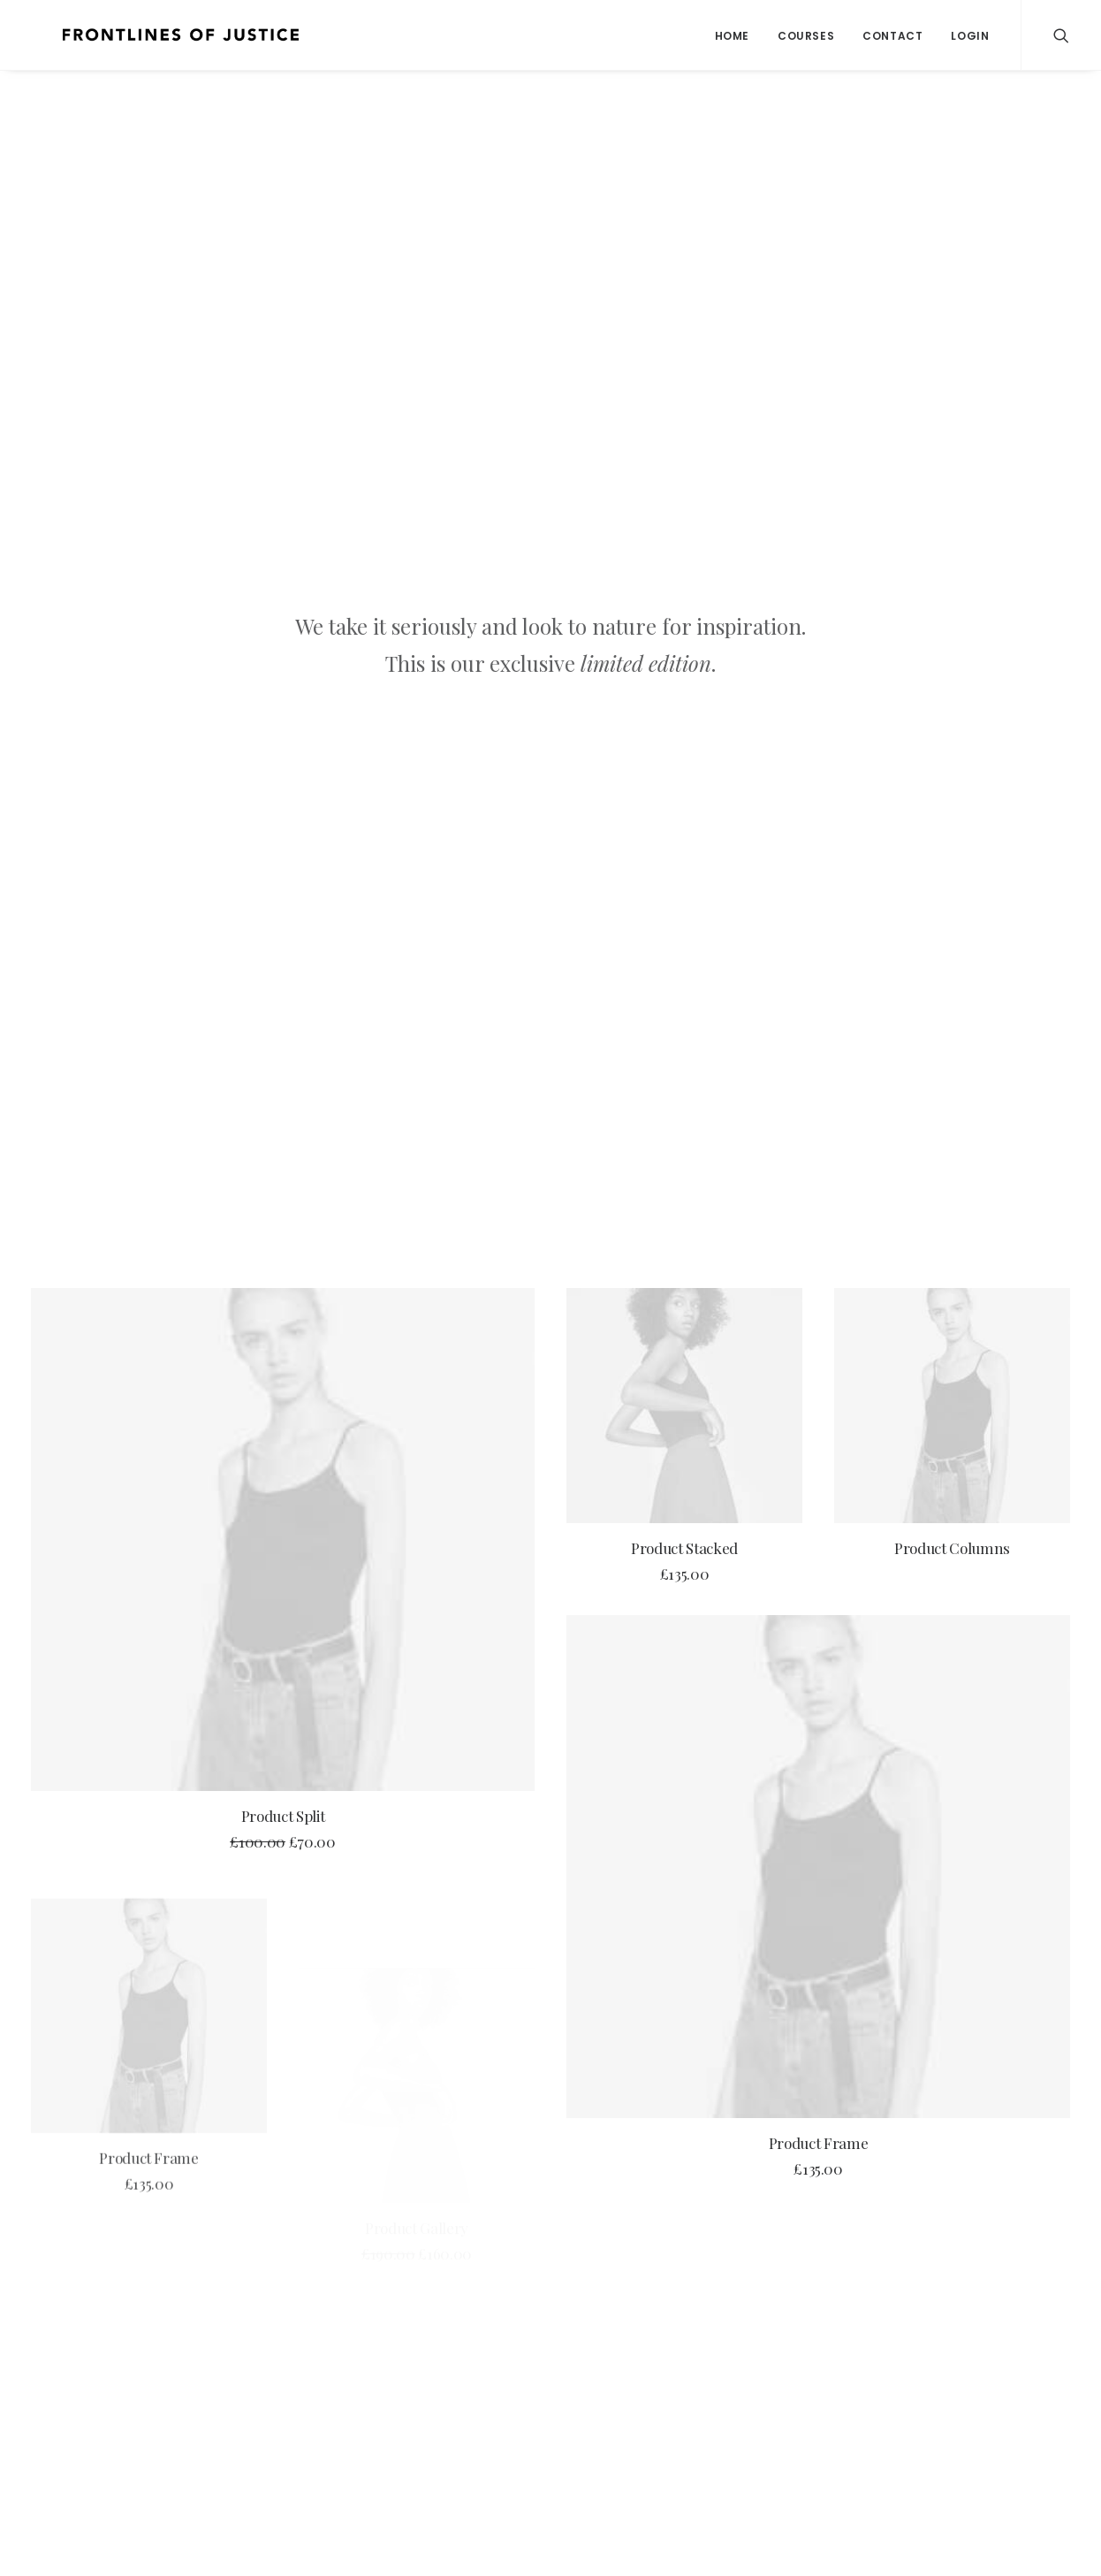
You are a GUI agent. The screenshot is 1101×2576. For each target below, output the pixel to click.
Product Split (283, 846)
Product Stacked (684, 578)
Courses (806, 35)
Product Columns (952, 598)
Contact (892, 35)
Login (970, 35)
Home (732, 35)
